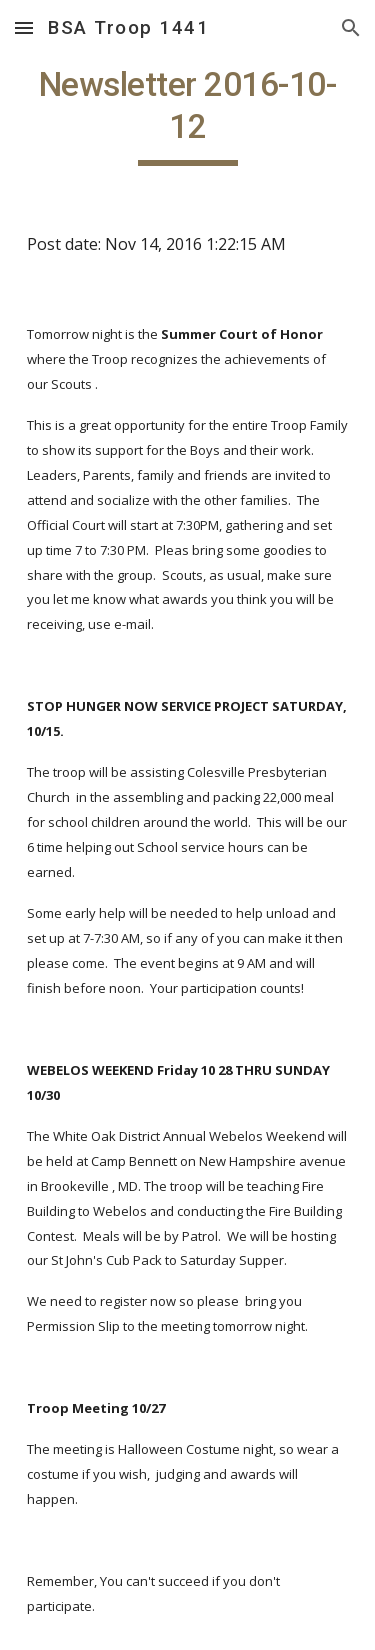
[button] (24, 27)
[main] (188, 115)
